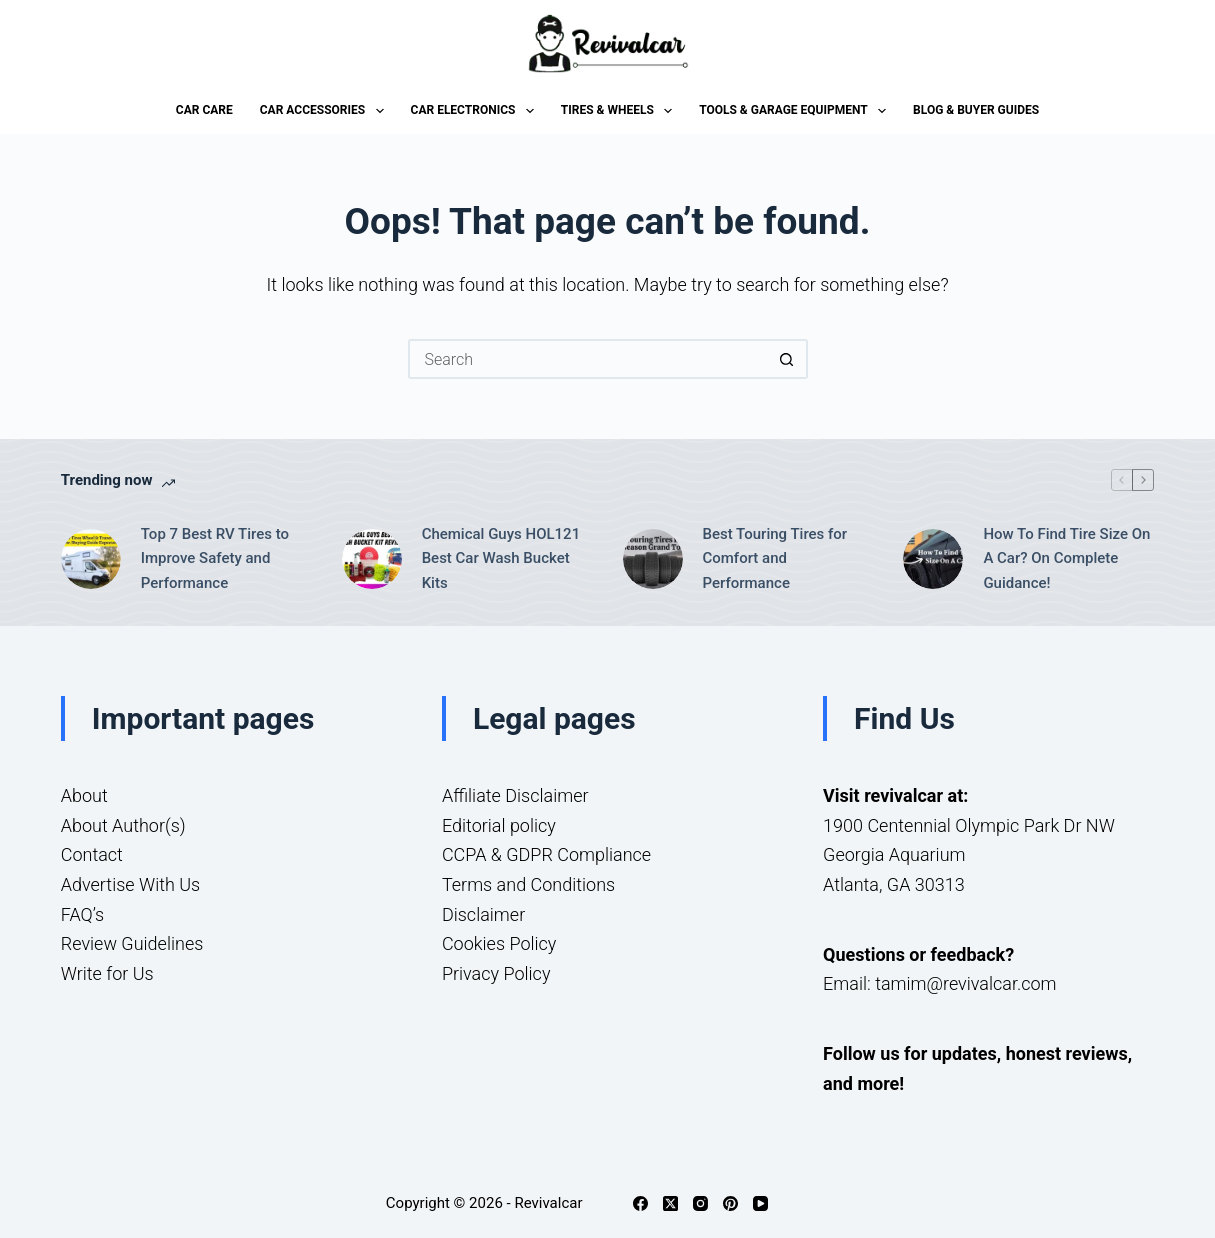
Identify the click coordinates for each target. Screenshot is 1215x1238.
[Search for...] (588, 359)
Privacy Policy (496, 973)
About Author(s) (123, 825)
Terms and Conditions (528, 884)
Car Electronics (476, 111)
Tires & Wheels (620, 111)
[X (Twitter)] (670, 1203)
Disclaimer (483, 914)
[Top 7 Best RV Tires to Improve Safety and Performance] (91, 559)
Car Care (204, 110)
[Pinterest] (730, 1203)
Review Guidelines (132, 943)
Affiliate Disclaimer (515, 795)
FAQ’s (82, 914)
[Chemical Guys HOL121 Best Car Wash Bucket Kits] (372, 559)
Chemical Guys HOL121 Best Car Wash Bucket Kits (501, 559)
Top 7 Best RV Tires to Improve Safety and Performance (215, 559)
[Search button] (788, 359)
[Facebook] (640, 1203)
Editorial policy (499, 825)
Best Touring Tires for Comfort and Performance (775, 559)
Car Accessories (326, 111)
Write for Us (107, 973)
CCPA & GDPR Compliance (546, 854)
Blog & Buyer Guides (976, 110)
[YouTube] (760, 1203)
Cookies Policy (499, 943)
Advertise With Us (130, 884)
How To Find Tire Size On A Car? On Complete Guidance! (1066, 559)
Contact (92, 854)
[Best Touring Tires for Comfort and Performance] (653, 559)
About (84, 795)
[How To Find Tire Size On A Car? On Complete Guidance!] (933, 559)
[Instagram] (700, 1203)
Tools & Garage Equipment (796, 111)
